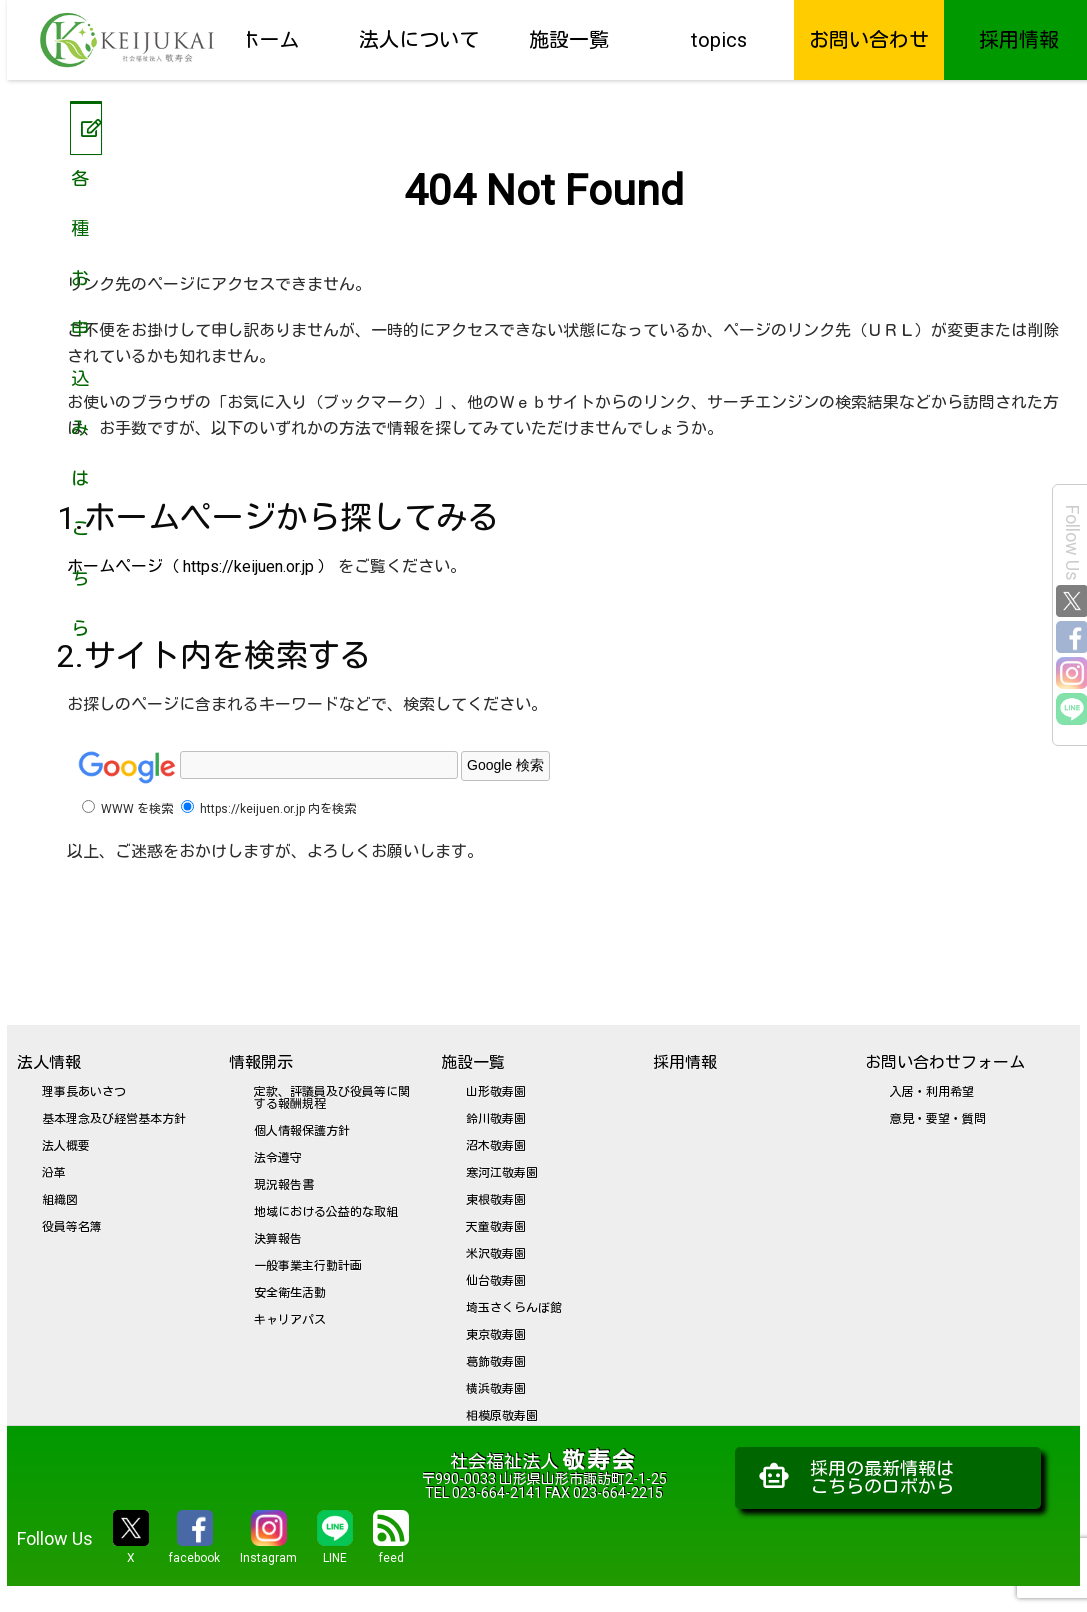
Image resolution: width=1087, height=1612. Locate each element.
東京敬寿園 (496, 1335)
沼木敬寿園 (496, 1146)
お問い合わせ (869, 40)
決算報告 (278, 1239)
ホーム (269, 40)
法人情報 (49, 1062)
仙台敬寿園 (496, 1281)
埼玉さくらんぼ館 (514, 1308)
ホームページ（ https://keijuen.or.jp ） (200, 566)
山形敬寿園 (496, 1092)
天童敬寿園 (496, 1227)
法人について (419, 40)
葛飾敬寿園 (496, 1362)
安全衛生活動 (290, 1293)
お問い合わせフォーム (945, 1062)
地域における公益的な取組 (326, 1212)
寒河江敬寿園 (502, 1173)
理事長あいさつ (84, 1092)
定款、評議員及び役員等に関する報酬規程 (332, 1098)
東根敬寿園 (496, 1200)
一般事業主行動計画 (308, 1266)
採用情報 (1019, 40)
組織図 (60, 1200)
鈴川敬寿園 (496, 1119)
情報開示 (261, 1062)
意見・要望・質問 (938, 1119)
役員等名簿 (72, 1227)
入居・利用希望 (932, 1092)
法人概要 (66, 1146)
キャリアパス (290, 1320)
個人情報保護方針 (302, 1131)
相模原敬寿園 (502, 1416)
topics (719, 40)
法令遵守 (278, 1158)
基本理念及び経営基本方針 (114, 1119)
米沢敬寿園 (496, 1254)
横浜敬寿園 (496, 1389)
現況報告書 (284, 1185)
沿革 (54, 1173)
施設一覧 (569, 40)
